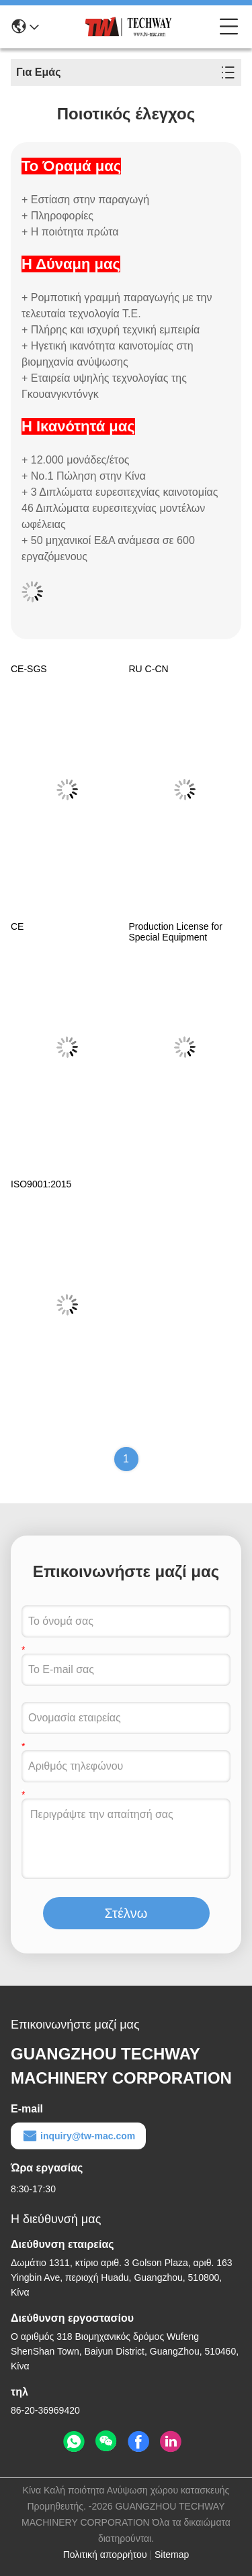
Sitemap (172, 2554)
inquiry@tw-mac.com (78, 2136)
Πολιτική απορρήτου (105, 2554)
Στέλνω (126, 1913)
